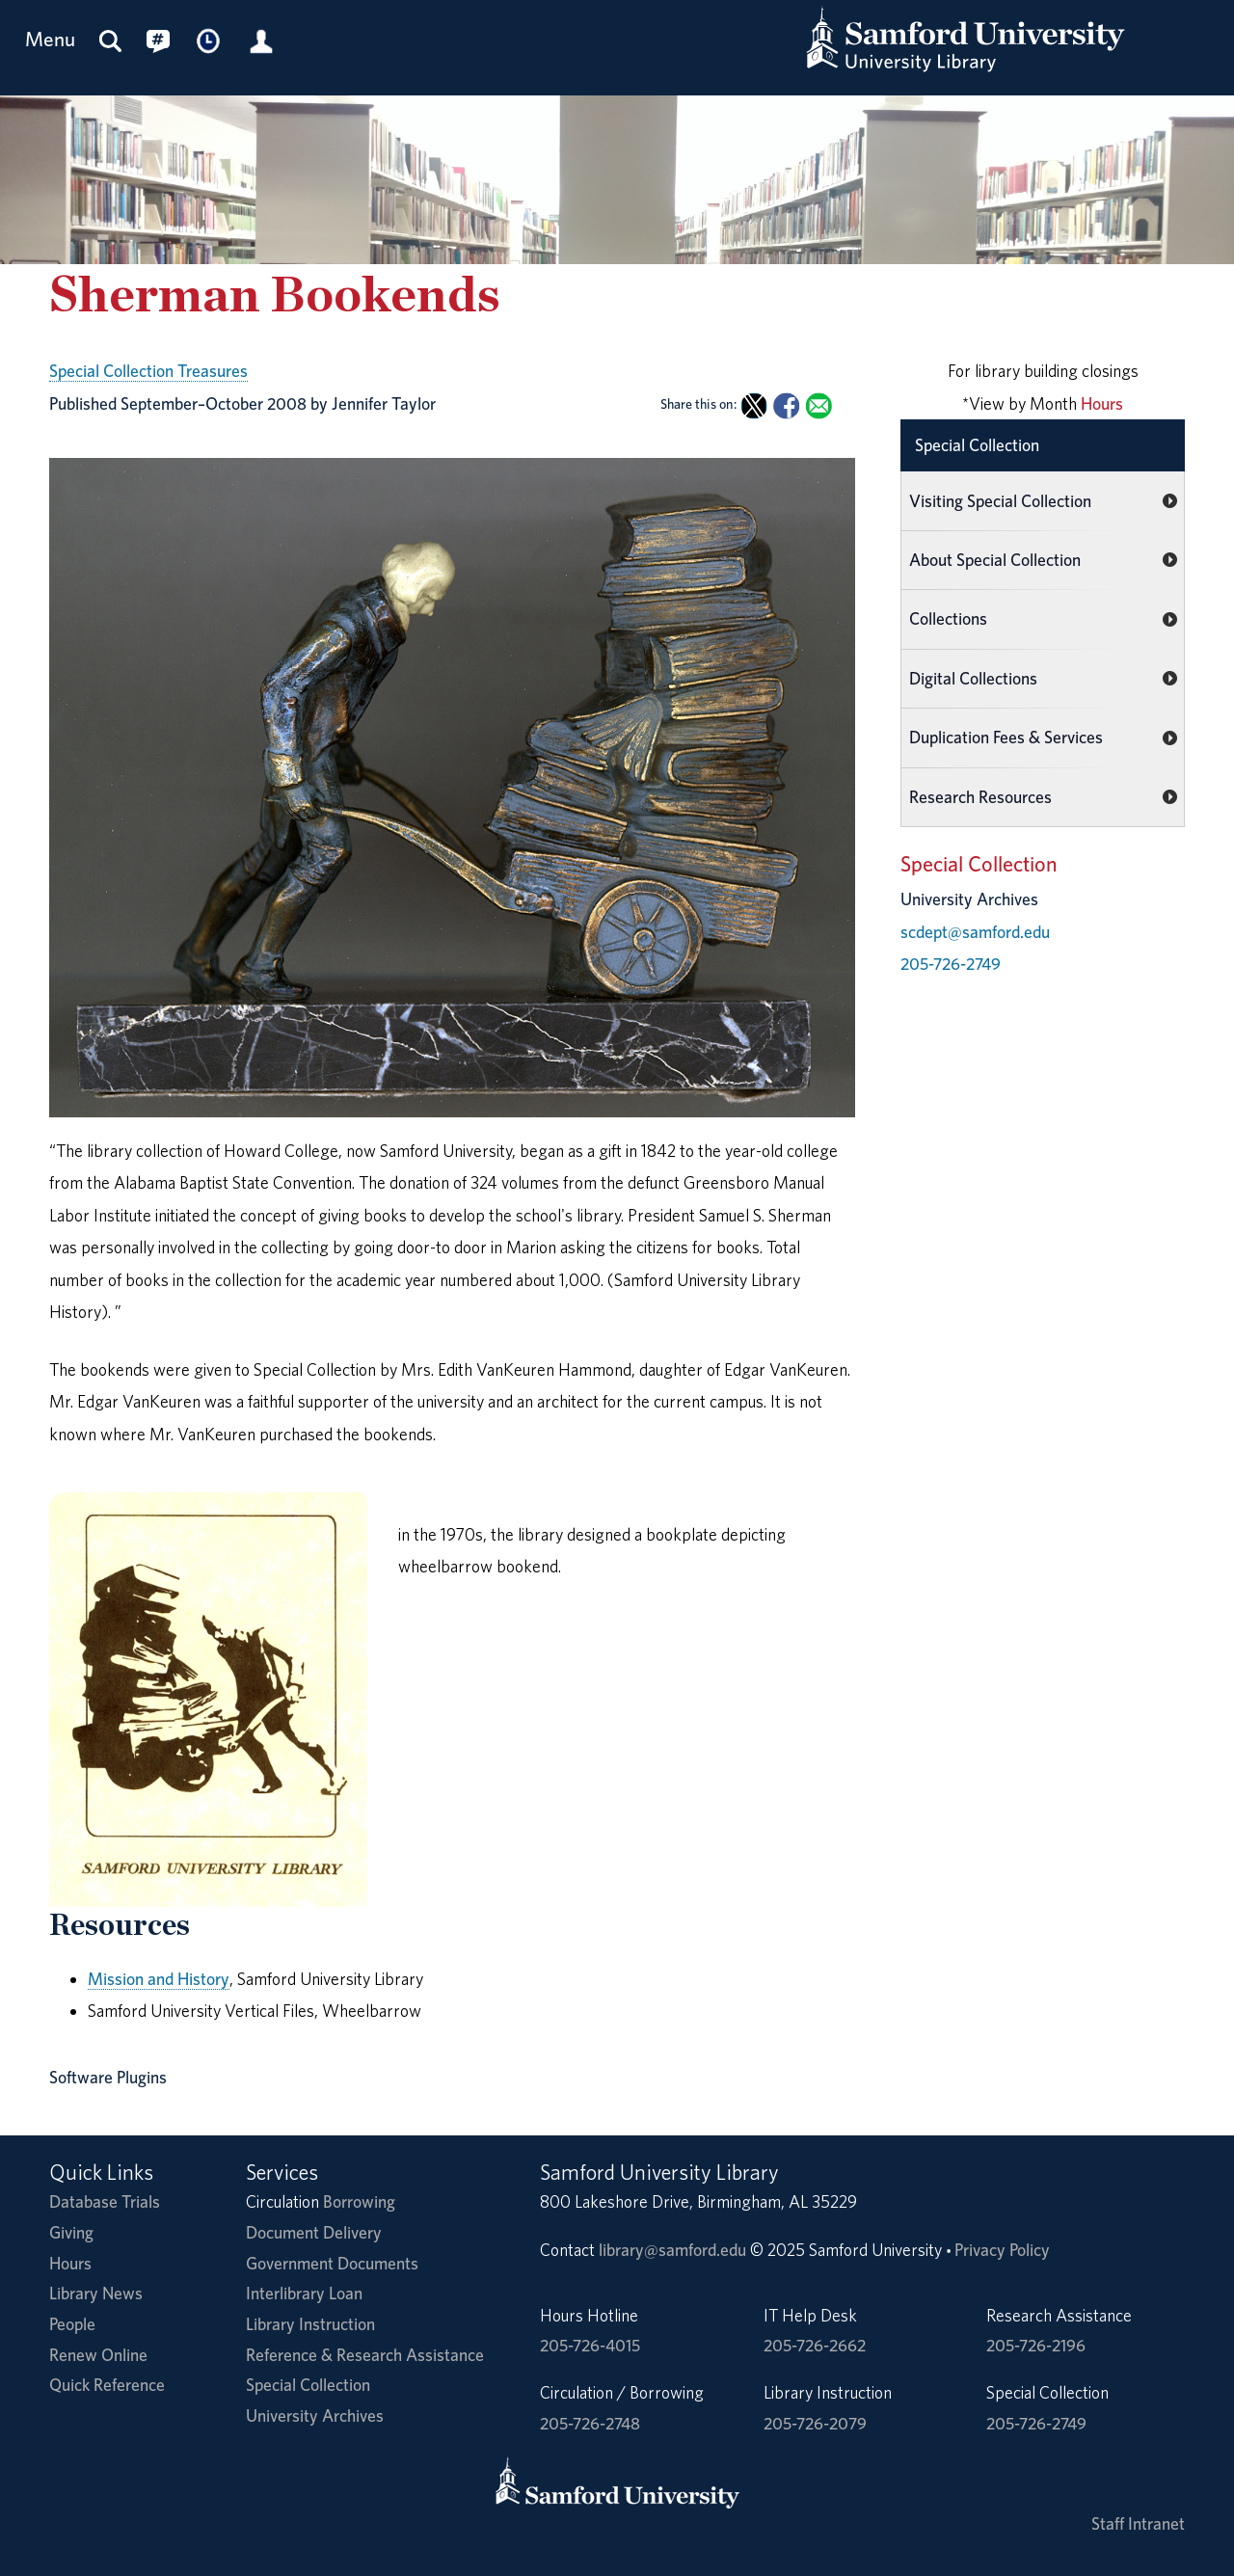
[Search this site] (111, 40)
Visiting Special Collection (1000, 501)
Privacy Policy (1002, 2250)
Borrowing (359, 2201)
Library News (96, 2293)
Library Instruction (310, 2324)
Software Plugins (108, 2077)
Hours (1102, 403)
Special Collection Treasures (148, 371)
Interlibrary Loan (304, 2293)
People (72, 2324)
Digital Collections (973, 678)
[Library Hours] (209, 40)
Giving (71, 2232)
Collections (948, 618)
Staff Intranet (1138, 2523)
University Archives (315, 2415)
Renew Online (98, 2355)
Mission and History (158, 1979)
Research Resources (980, 797)
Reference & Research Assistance (365, 2355)
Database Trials (104, 2201)
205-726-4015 (590, 2345)
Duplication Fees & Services (1006, 737)
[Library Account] (261, 40)
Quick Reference (107, 2385)
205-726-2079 (815, 2423)
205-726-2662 (815, 2345)
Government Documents (332, 2263)
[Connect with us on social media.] (158, 40)
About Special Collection (995, 560)
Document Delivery (314, 2232)
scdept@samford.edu (975, 932)
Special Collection (977, 445)
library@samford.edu (672, 2250)
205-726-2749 (950, 963)
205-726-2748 (590, 2423)
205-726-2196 (1036, 2345)
